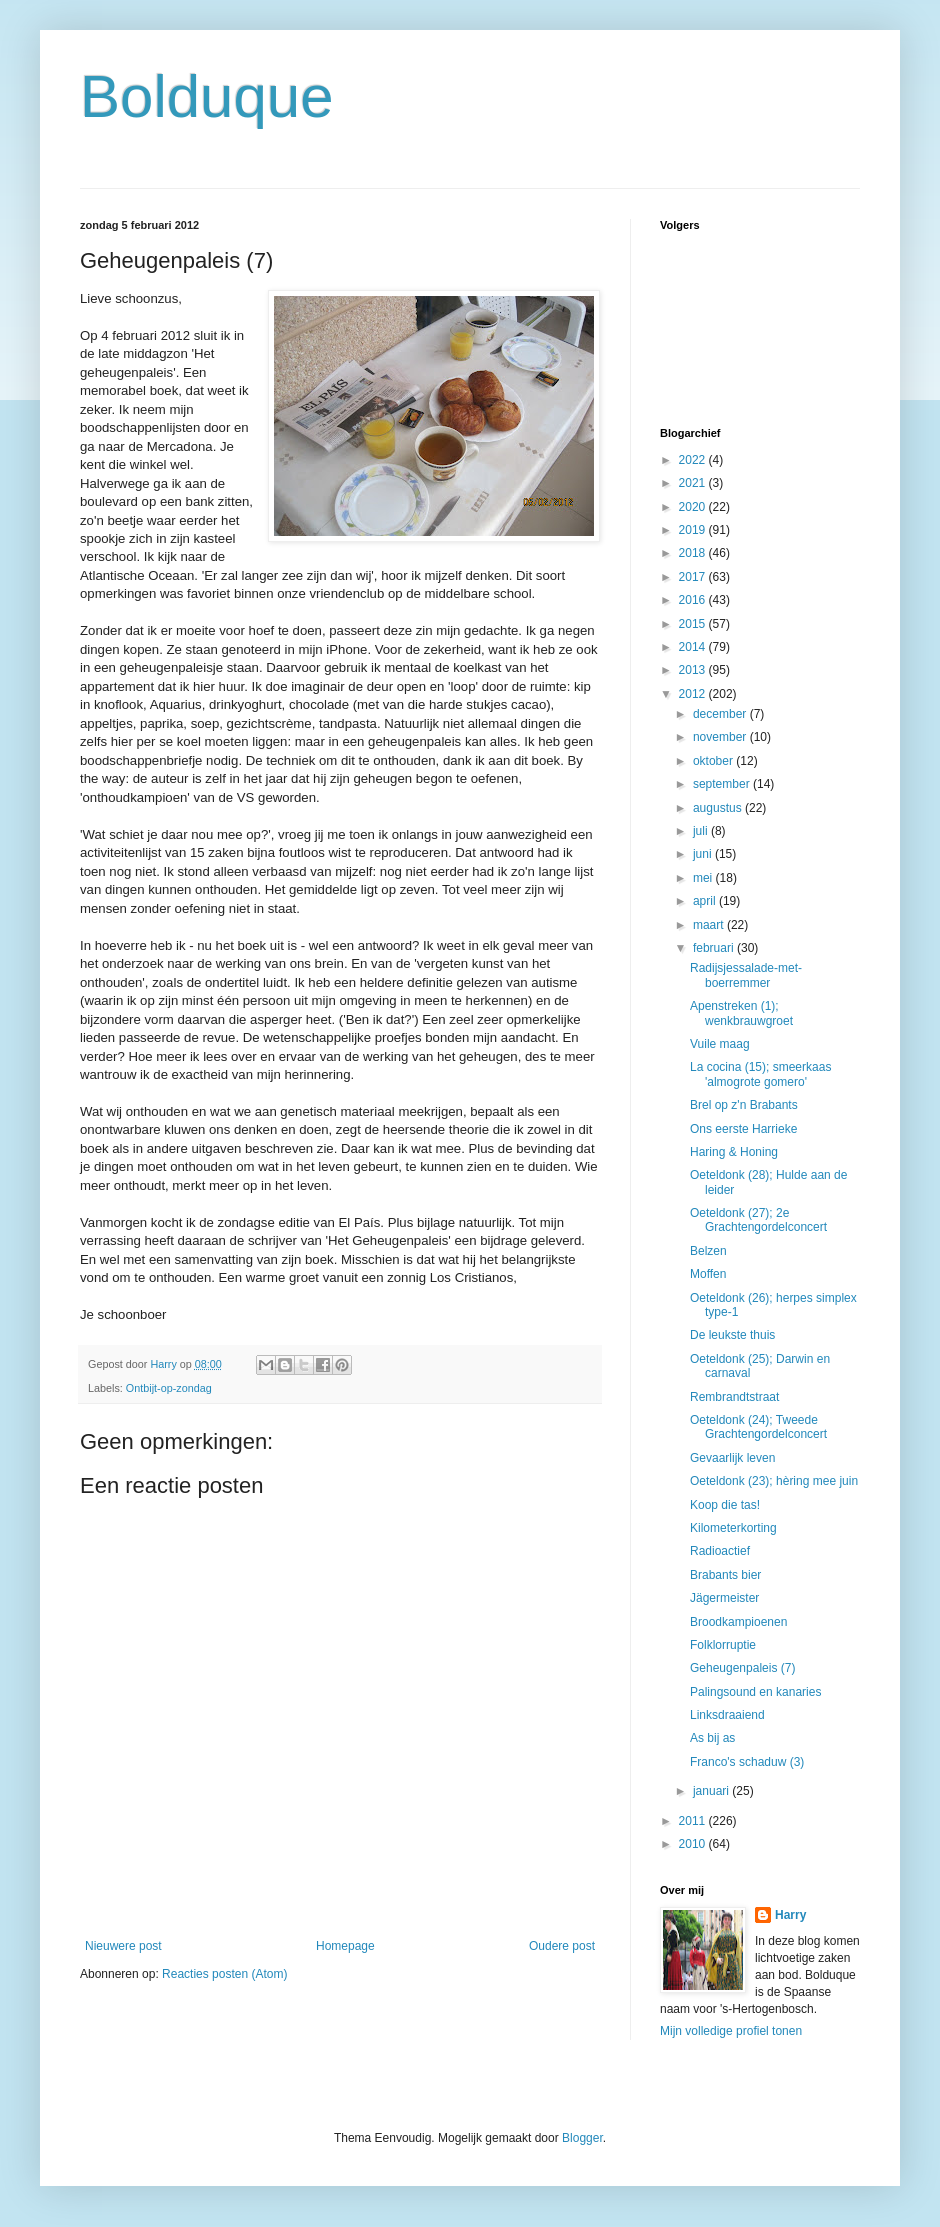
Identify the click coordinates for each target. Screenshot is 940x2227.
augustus (719, 808)
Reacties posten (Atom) (224, 1974)
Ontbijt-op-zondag (169, 1388)
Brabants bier (725, 1575)
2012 (694, 694)
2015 (694, 624)
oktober (714, 761)
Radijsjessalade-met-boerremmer (746, 975)
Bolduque (207, 96)
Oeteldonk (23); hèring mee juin (774, 1481)
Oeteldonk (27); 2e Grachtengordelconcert (758, 1220)
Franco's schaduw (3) (747, 1762)
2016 (694, 600)
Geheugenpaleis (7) (742, 1668)
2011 (694, 1821)
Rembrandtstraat (734, 1397)
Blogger (582, 2138)
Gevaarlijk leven (732, 1458)
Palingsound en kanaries (755, 1692)
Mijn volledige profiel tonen (731, 2031)
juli (702, 831)
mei (704, 878)
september (723, 784)
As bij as (712, 1738)
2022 (694, 460)
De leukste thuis (732, 1335)
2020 (694, 507)
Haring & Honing (734, 1152)
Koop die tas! (725, 1505)
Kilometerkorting (733, 1528)
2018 (694, 553)
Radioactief (720, 1551)
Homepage (345, 1946)
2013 (694, 670)
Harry (790, 1915)
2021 (694, 483)
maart (710, 925)
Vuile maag (720, 1044)
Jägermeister (724, 1598)
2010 (694, 1844)
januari (712, 1791)
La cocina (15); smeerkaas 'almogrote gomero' (760, 1074)
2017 (694, 577)
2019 (694, 530)
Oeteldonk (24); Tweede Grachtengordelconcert (758, 1427)
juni (704, 854)
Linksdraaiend (727, 1715)
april (706, 901)
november (721, 737)
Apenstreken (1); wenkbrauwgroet (741, 1013)
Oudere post (562, 1946)
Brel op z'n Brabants (744, 1105)
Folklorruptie (723, 1645)
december (721, 714)
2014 (694, 647)
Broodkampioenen (738, 1622)
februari (715, 948)
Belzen (708, 1251)
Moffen (708, 1274)
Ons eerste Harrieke (743, 1129)
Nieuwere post (123, 1946)
